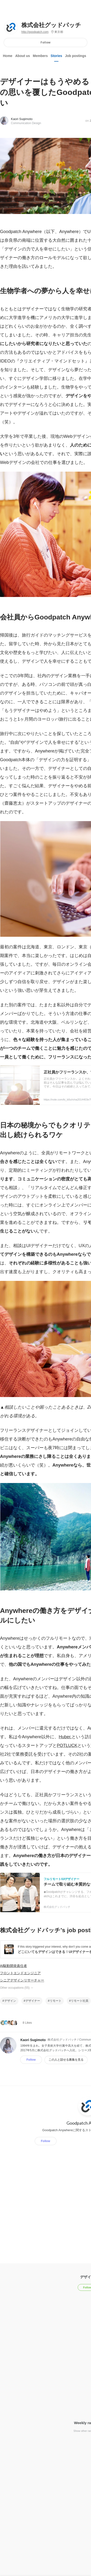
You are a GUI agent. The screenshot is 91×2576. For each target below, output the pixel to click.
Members (40, 56)
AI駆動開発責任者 (13, 1966)
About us (22, 56)
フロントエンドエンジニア (20, 1973)
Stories (56, 56)
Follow (45, 42)
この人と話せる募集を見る (66, 2059)
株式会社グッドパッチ (51, 25)
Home (7, 56)
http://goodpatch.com (35, 32)
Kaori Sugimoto (22, 119)
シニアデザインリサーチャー (22, 1980)
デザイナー (32, 2000)
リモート (55, 2000)
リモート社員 (79, 2000)
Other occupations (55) (17, 1987)
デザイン (10, 2000)
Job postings (75, 56)
